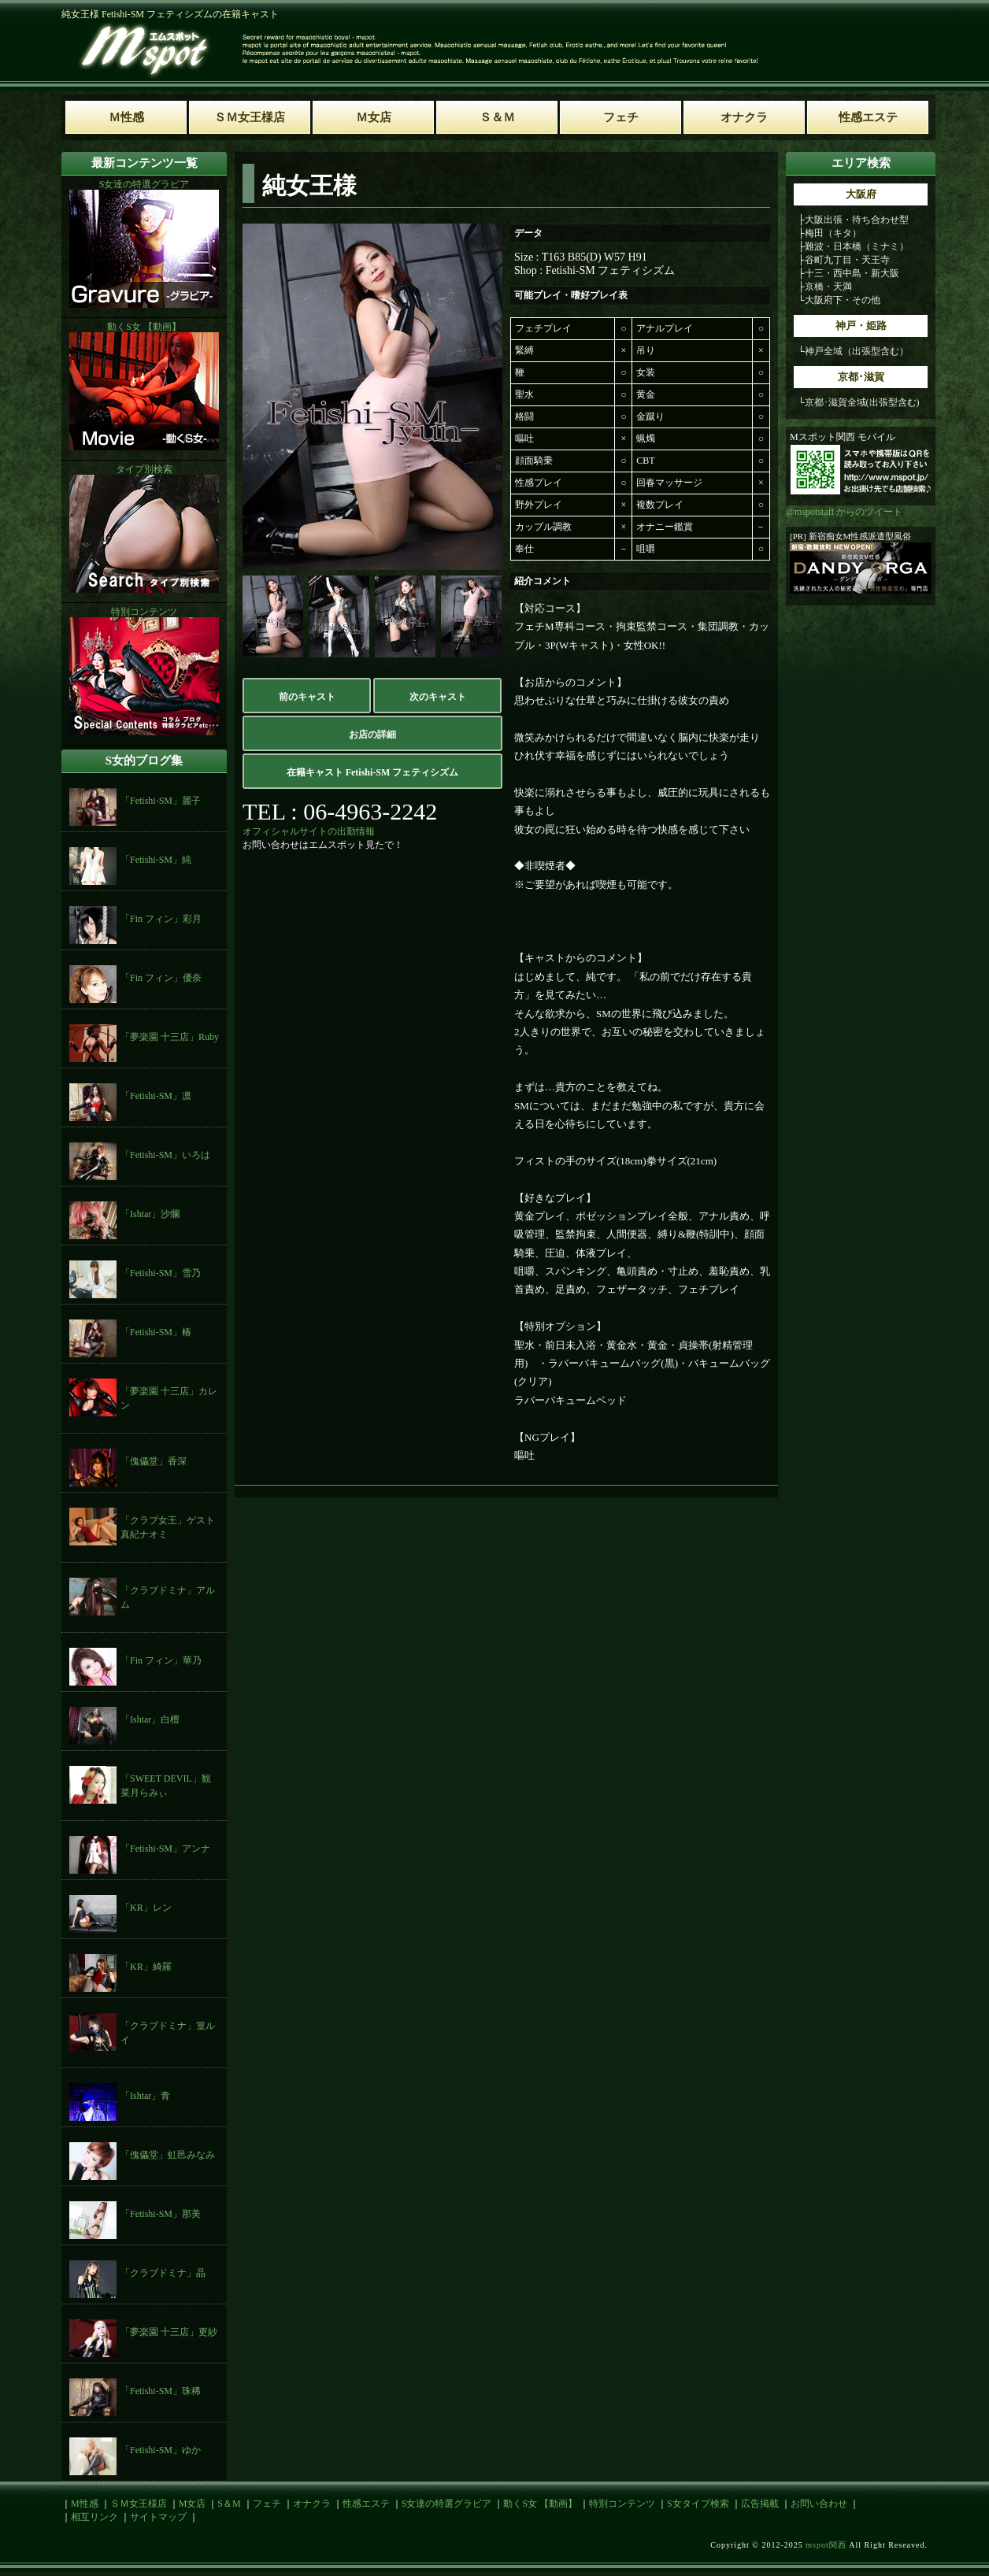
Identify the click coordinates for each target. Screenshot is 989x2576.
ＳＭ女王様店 (138, 2503)
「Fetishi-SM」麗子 (160, 800)
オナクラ (312, 2503)
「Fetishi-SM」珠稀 (160, 2390)
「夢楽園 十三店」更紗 (168, 2331)
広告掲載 (760, 2503)
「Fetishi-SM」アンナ (165, 1848)
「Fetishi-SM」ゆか (160, 2450)
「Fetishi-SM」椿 (155, 1332)
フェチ (267, 2503)
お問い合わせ (819, 2503)
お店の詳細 (372, 734)
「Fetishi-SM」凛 (155, 1095)
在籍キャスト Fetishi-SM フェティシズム (373, 772)
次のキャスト (437, 696)
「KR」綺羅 (146, 1966)
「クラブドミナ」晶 (163, 2272)
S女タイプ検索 (698, 2503)
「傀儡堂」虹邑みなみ (167, 2154)
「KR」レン (146, 1907)
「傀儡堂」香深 (153, 1461)
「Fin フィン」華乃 (161, 1660)
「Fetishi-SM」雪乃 (160, 1273)
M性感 (84, 2503)
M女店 (192, 2503)
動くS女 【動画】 (540, 2503)
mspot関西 (826, 2545)
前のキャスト (307, 696)
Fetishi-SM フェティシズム (611, 270)
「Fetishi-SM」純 (155, 859)
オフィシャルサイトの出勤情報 (309, 831)
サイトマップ (158, 2516)
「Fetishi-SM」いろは (165, 1154)
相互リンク (94, 2516)
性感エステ (366, 2503)
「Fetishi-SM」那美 (160, 2213)
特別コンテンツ (622, 2503)
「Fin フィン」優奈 (161, 977)
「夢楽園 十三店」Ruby (169, 1036)
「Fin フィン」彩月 (161, 918)
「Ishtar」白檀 (150, 1719)
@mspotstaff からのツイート (844, 511)
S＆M (228, 2503)
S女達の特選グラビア (447, 2503)
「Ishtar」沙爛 (150, 1214)
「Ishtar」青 (145, 2095)
